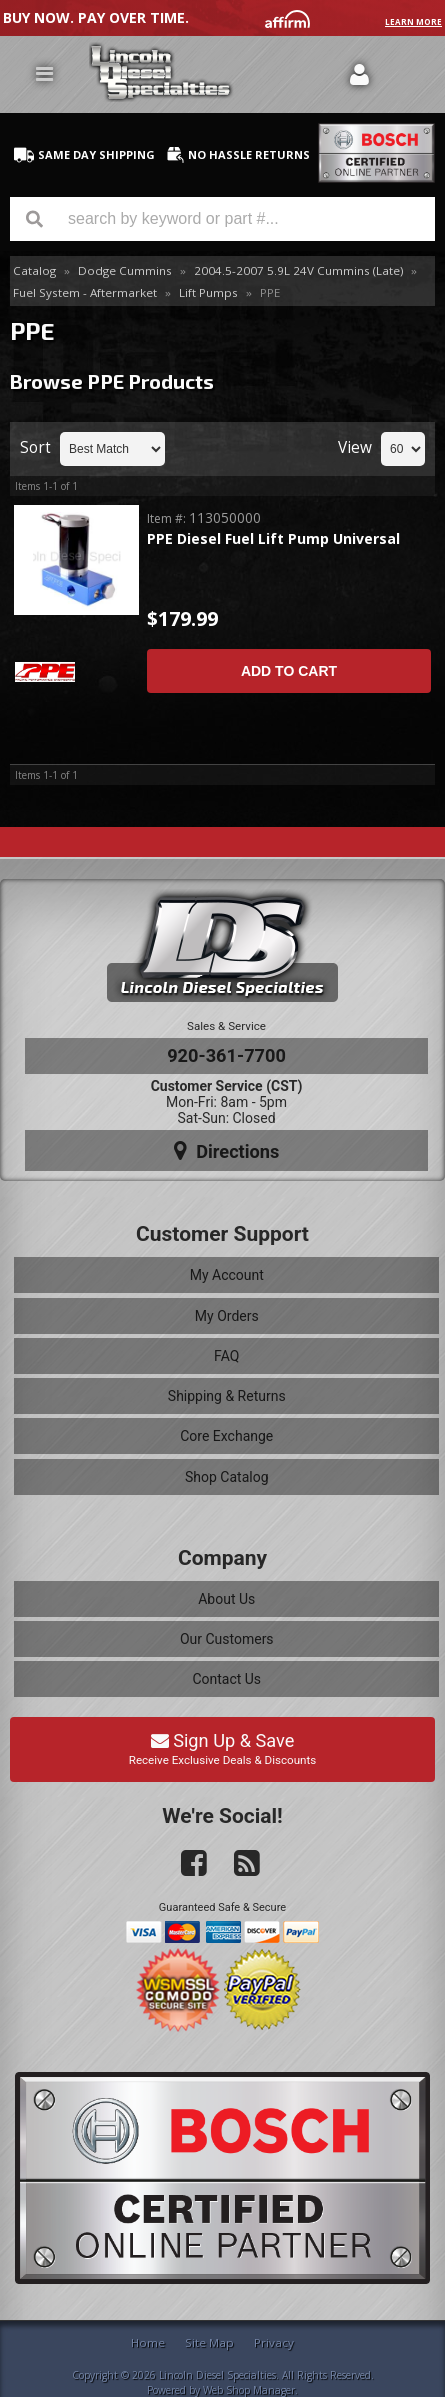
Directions (227, 1151)
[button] (222, 219)
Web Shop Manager (249, 2390)
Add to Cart (289, 671)
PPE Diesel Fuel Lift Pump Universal (273, 539)
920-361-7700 (226, 1055)
